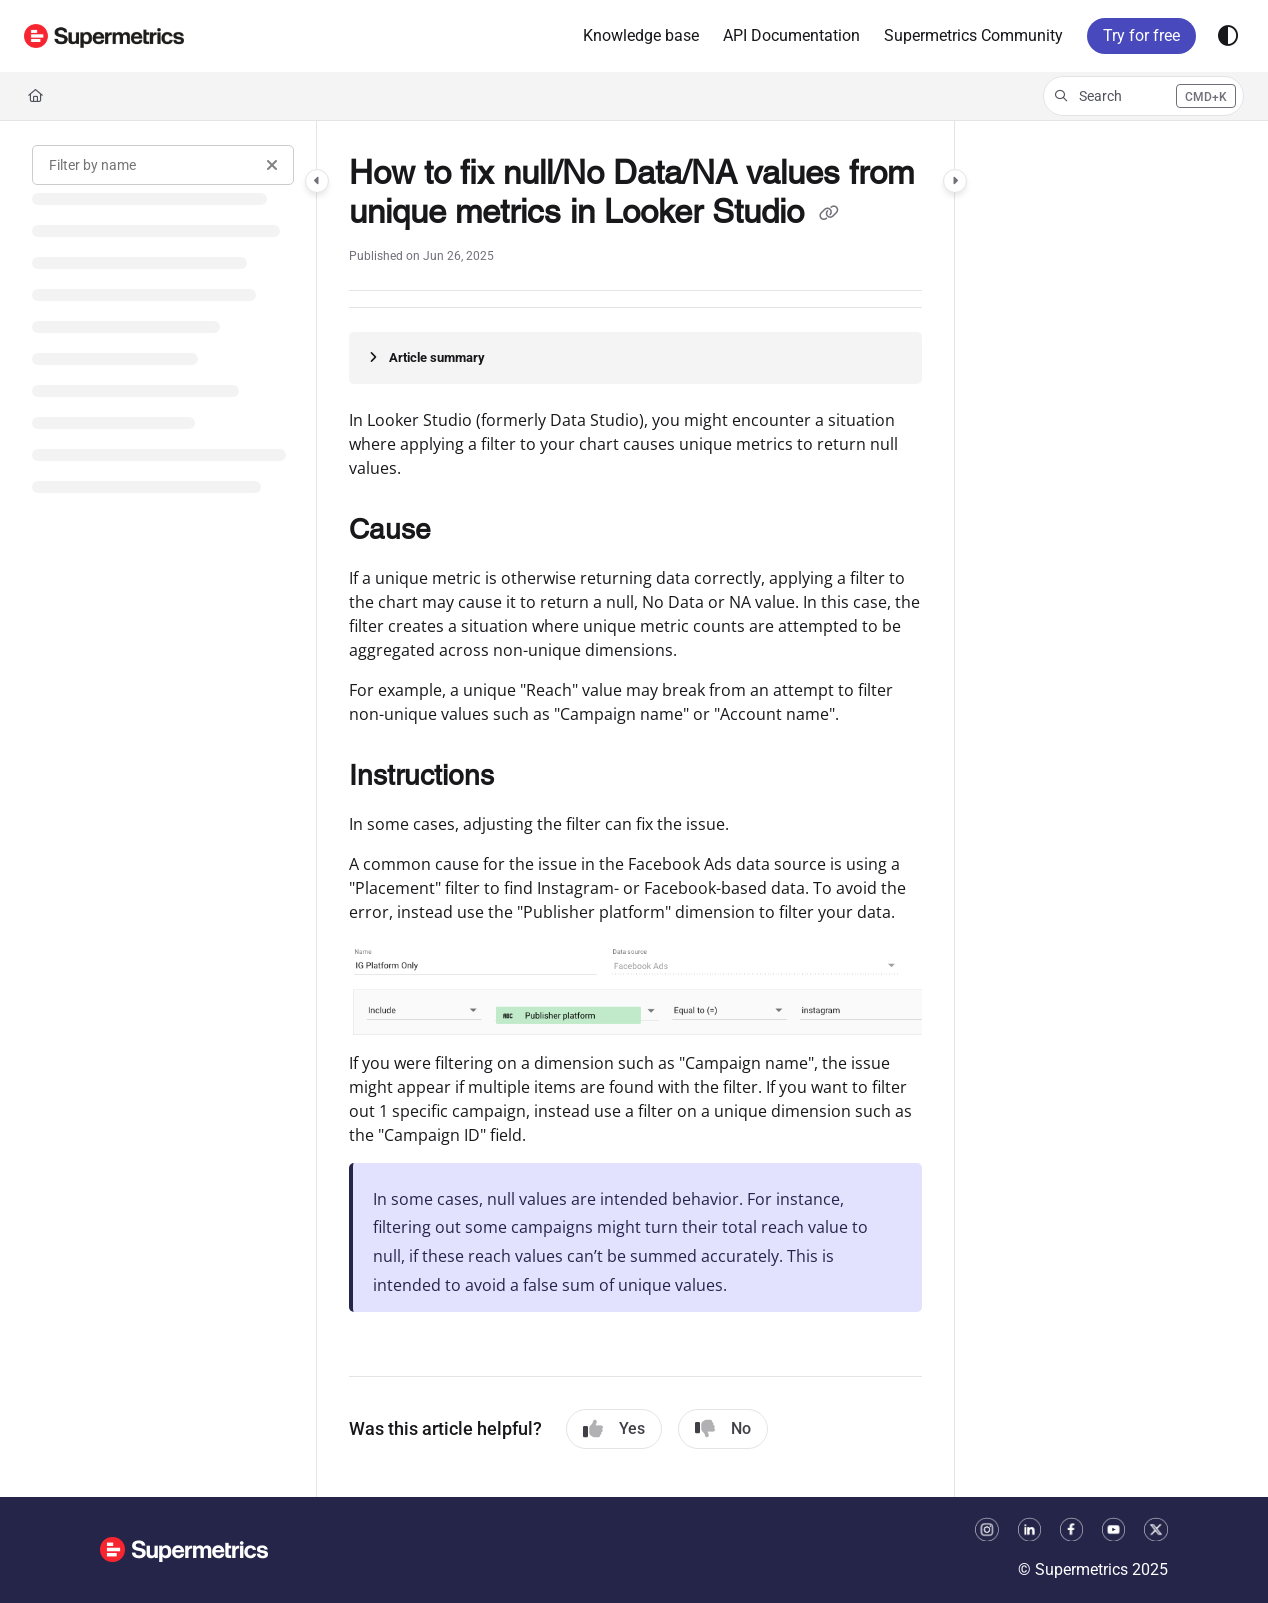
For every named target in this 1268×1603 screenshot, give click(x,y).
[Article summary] (635, 358)
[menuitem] (641, 36)
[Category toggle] (317, 181)
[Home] (35, 96)
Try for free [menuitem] (1141, 35)
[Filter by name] (163, 165)
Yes (614, 1429)
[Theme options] (1228, 36)
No (723, 1429)
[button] (104, 36)
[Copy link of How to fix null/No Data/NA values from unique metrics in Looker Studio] (829, 215)
